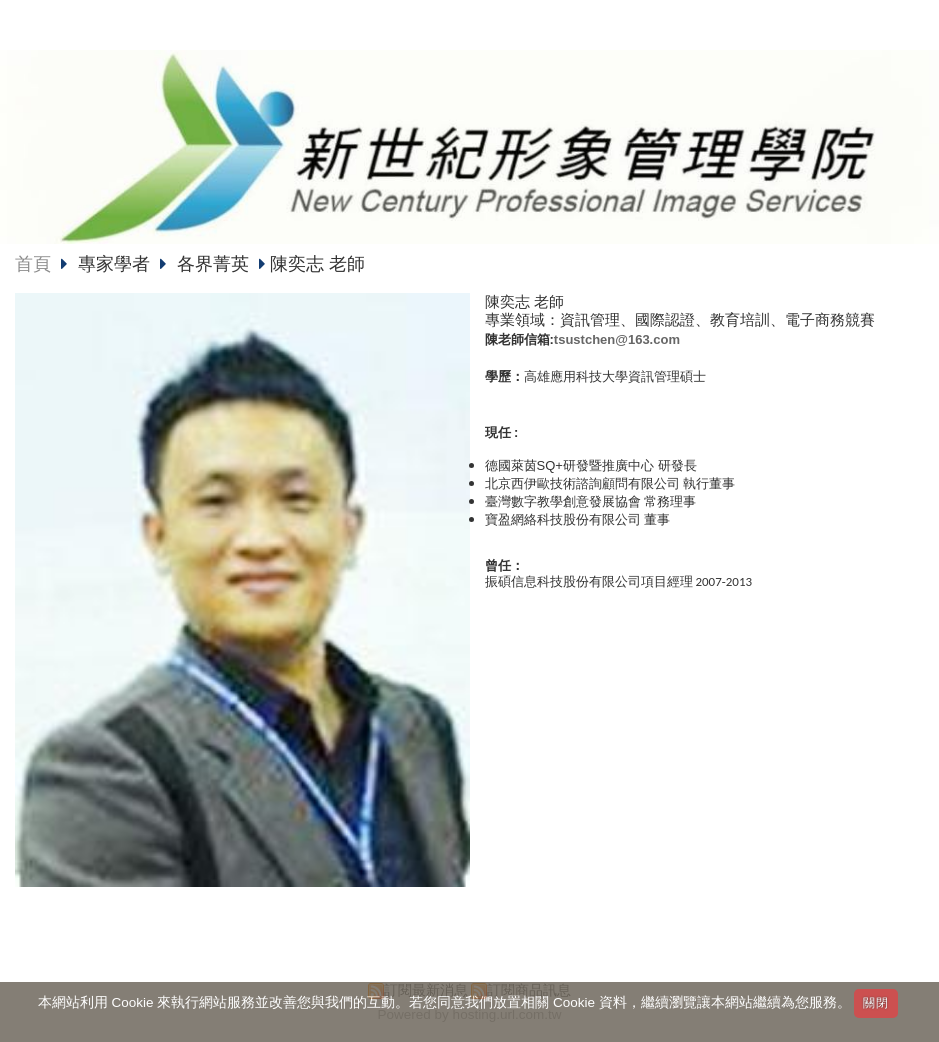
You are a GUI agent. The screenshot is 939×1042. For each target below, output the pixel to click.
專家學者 (116, 264)
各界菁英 (213, 264)
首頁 (33, 264)
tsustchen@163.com (617, 339)
